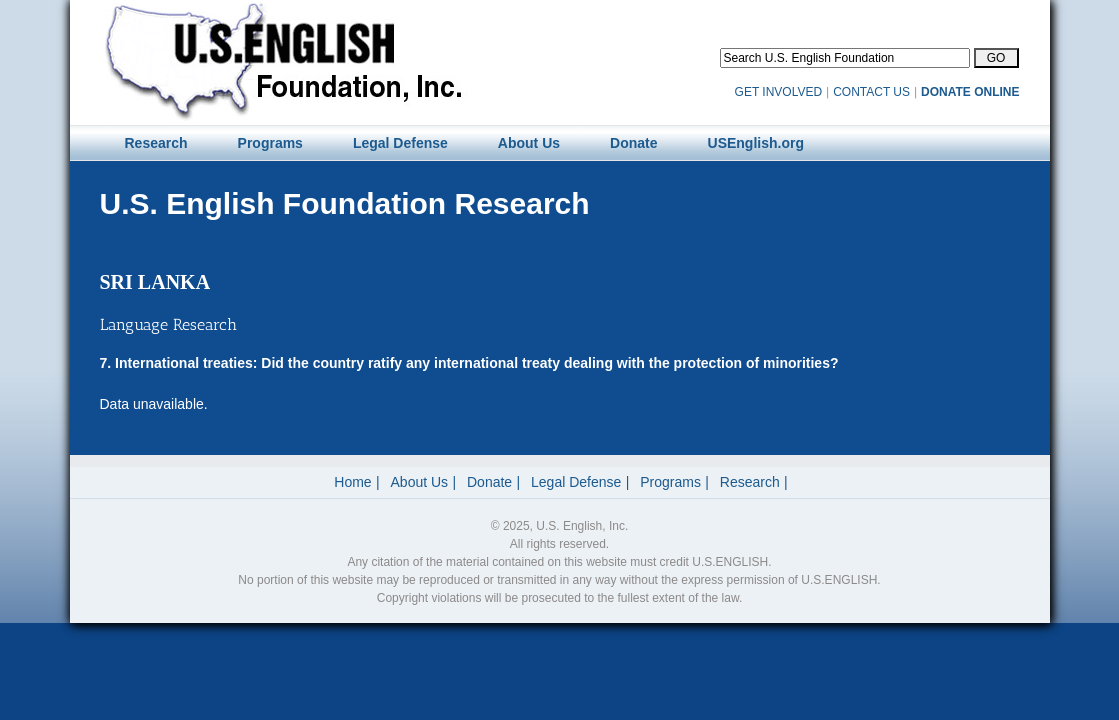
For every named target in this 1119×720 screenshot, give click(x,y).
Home (352, 482)
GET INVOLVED (779, 92)
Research (750, 482)
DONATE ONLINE (970, 92)
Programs (670, 482)
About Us (420, 482)
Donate (489, 482)
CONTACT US (871, 92)
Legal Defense (576, 482)
